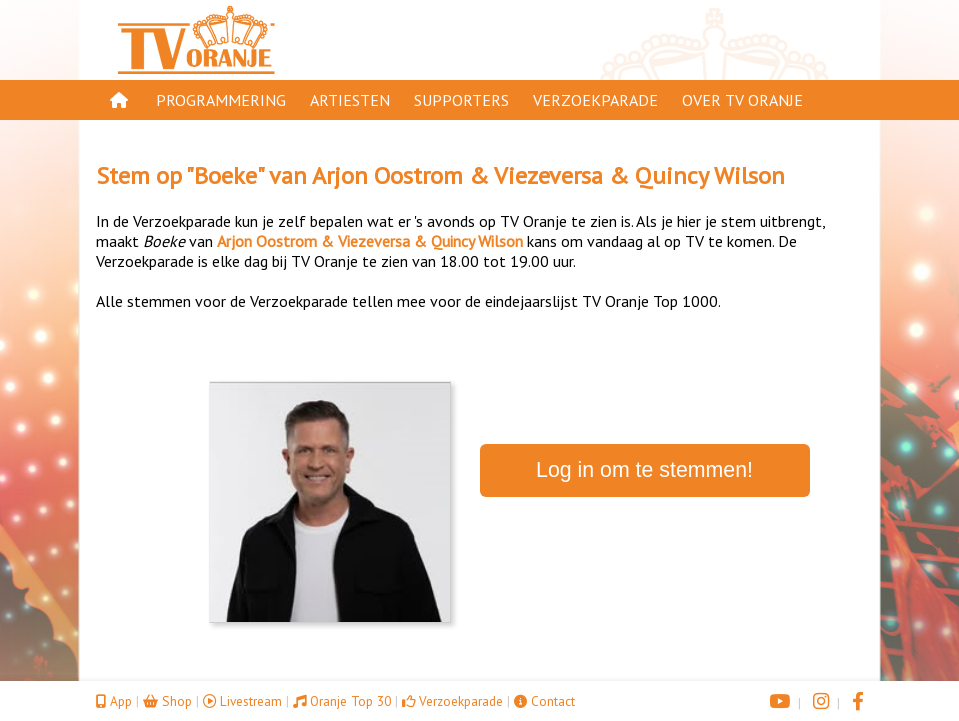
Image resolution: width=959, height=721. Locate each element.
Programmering (221, 100)
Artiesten (350, 100)
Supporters (461, 100)
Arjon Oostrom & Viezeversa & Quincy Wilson (548, 175)
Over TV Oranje (742, 100)
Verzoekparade (595, 100)
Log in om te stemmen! (644, 470)
